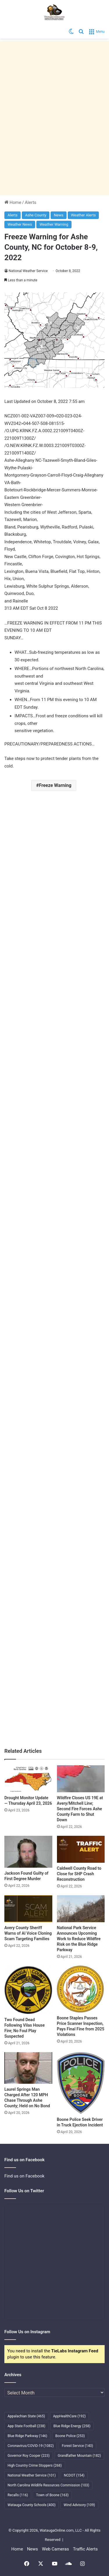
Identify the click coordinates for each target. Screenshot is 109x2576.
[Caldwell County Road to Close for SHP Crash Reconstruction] (81, 1849)
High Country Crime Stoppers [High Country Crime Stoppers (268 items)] (35, 2465)
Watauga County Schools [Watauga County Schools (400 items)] (32, 2505)
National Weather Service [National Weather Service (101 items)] (32, 2475)
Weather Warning (54, 224)
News (58, 215)
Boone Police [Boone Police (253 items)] (70, 2436)
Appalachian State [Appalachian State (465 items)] (26, 2416)
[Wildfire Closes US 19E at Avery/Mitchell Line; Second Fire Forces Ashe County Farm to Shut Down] (81, 1778)
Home (12, 202)
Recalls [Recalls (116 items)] (18, 2495)
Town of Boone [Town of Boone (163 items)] (52, 2495)
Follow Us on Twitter (24, 2190)
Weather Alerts (83, 215)
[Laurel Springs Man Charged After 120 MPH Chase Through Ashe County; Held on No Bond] (28, 2068)
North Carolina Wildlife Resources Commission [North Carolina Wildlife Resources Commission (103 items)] (48, 2485)
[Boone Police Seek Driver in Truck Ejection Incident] (81, 2083)
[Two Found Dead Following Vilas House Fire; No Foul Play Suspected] (28, 1990)
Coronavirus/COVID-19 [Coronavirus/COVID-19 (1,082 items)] (31, 2446)
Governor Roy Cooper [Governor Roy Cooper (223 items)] (29, 2456)
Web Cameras (55, 2549)
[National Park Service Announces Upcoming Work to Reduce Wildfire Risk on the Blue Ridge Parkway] (81, 1908)
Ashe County (35, 215)
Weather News (20, 224)
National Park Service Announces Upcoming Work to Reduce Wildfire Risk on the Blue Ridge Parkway (79, 1938)
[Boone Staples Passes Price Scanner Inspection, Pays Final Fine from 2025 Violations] (81, 1989)
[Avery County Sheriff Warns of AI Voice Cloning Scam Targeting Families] (28, 1908)
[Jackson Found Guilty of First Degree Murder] (28, 1852)
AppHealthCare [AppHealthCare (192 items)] (69, 2416)
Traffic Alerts (85, 2549)
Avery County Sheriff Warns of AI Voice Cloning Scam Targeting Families (28, 1933)
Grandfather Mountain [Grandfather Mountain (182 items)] (79, 2456)
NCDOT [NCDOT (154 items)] (74, 2475)
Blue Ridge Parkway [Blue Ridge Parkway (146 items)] (27, 2436)
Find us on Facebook (24, 2176)
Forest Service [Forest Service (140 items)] (77, 2446)
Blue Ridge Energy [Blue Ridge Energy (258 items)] (71, 2426)
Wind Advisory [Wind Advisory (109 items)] (79, 2505)
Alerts (30, 202)
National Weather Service (28, 271)
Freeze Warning (55, 785)
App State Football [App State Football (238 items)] (26, 2426)
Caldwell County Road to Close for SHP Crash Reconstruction (79, 1874)
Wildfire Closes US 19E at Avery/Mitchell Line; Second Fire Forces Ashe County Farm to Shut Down (80, 1808)
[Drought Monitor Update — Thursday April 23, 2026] (28, 1778)
